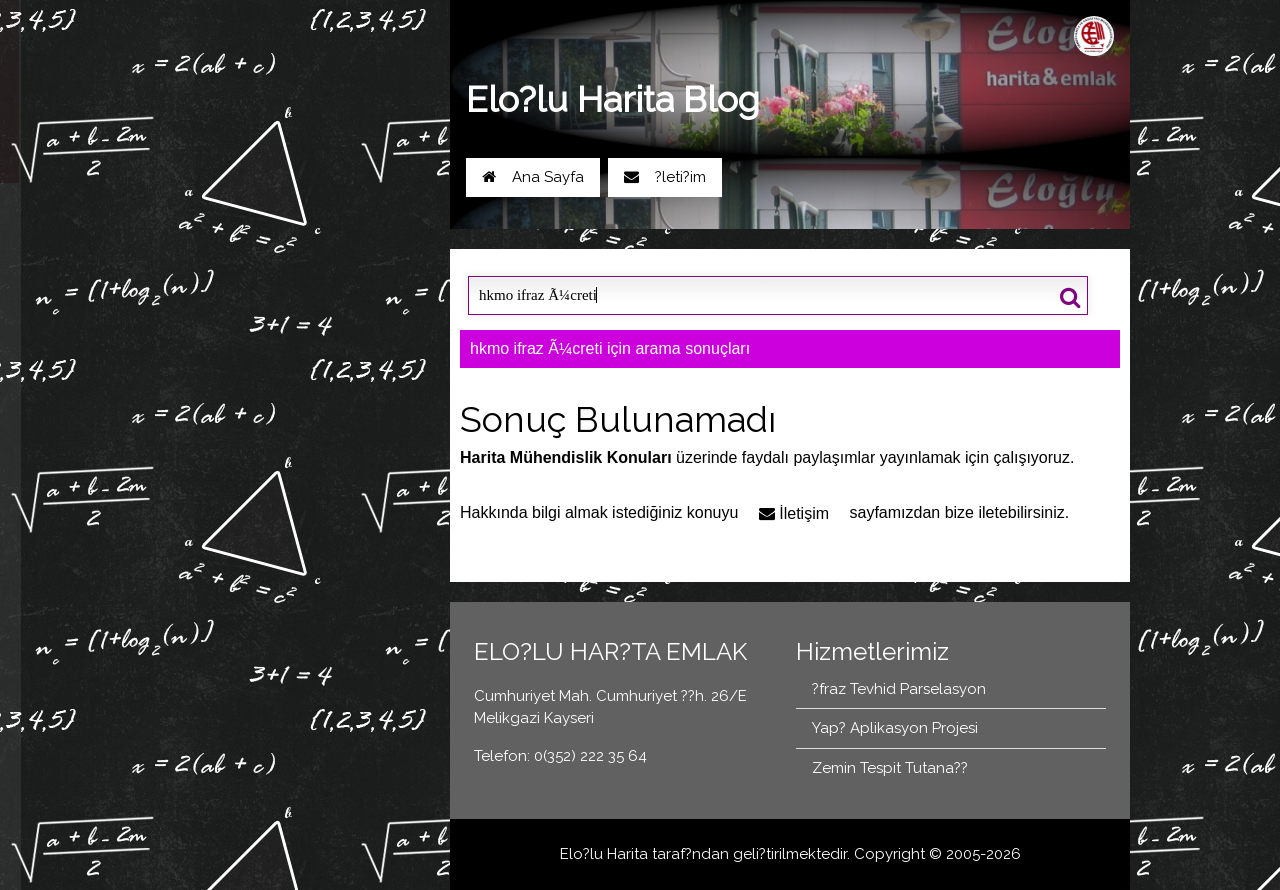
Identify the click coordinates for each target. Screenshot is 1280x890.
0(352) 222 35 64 (364, 225)
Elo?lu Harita (604, 854)
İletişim (794, 513)
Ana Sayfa (533, 177)
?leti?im (665, 177)
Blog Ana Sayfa (240, 288)
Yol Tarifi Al (236, 225)
